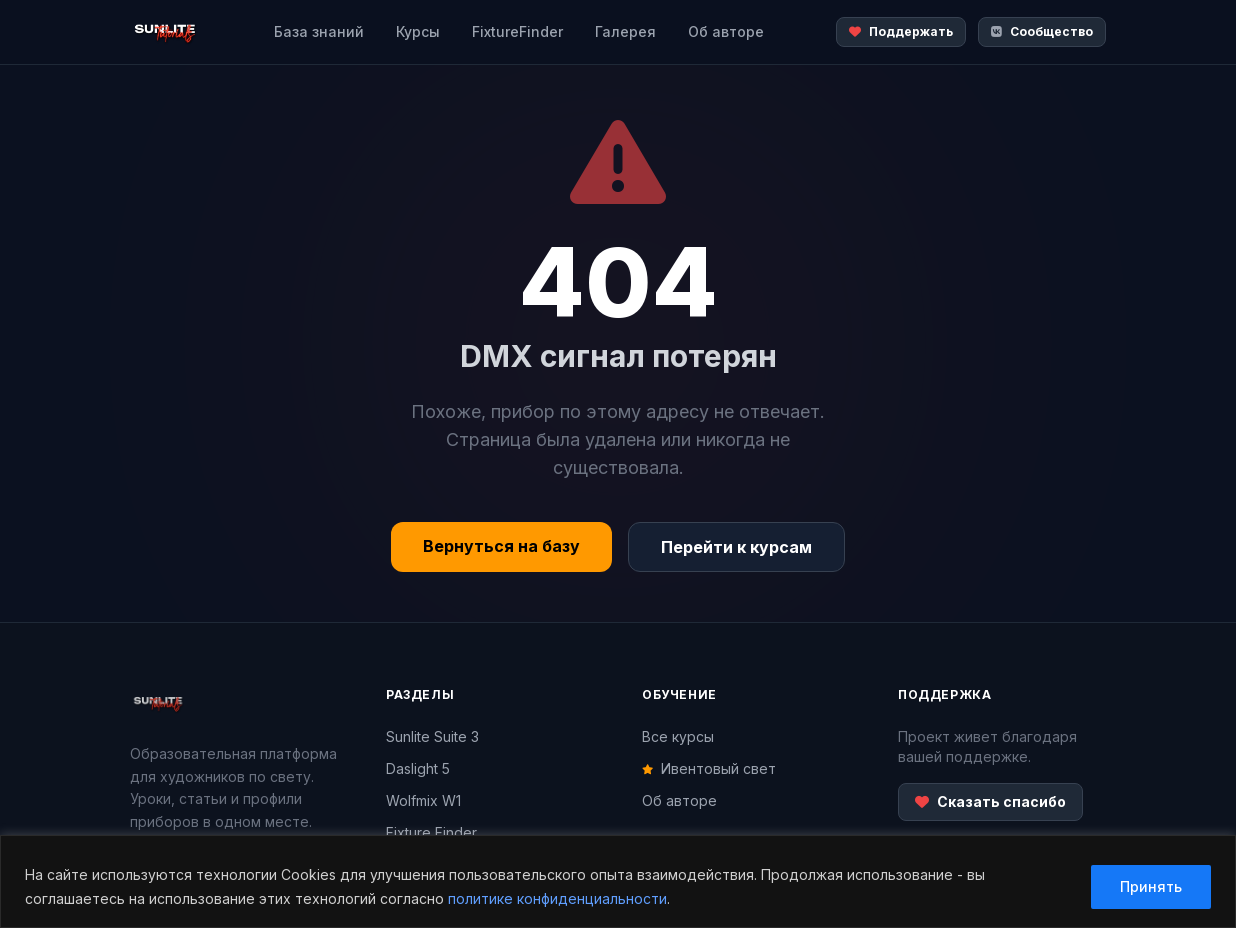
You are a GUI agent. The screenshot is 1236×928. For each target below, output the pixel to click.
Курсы (418, 31)
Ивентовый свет (709, 768)
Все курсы (678, 736)
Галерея (625, 31)
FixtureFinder (517, 31)
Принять (1151, 886)
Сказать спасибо (990, 801)
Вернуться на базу (501, 546)
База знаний (319, 31)
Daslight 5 (418, 768)
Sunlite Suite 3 (432, 736)
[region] (618, 881)
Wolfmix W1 (423, 800)
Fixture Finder (431, 832)
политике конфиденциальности (557, 898)
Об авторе (726, 31)
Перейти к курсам (736, 547)
